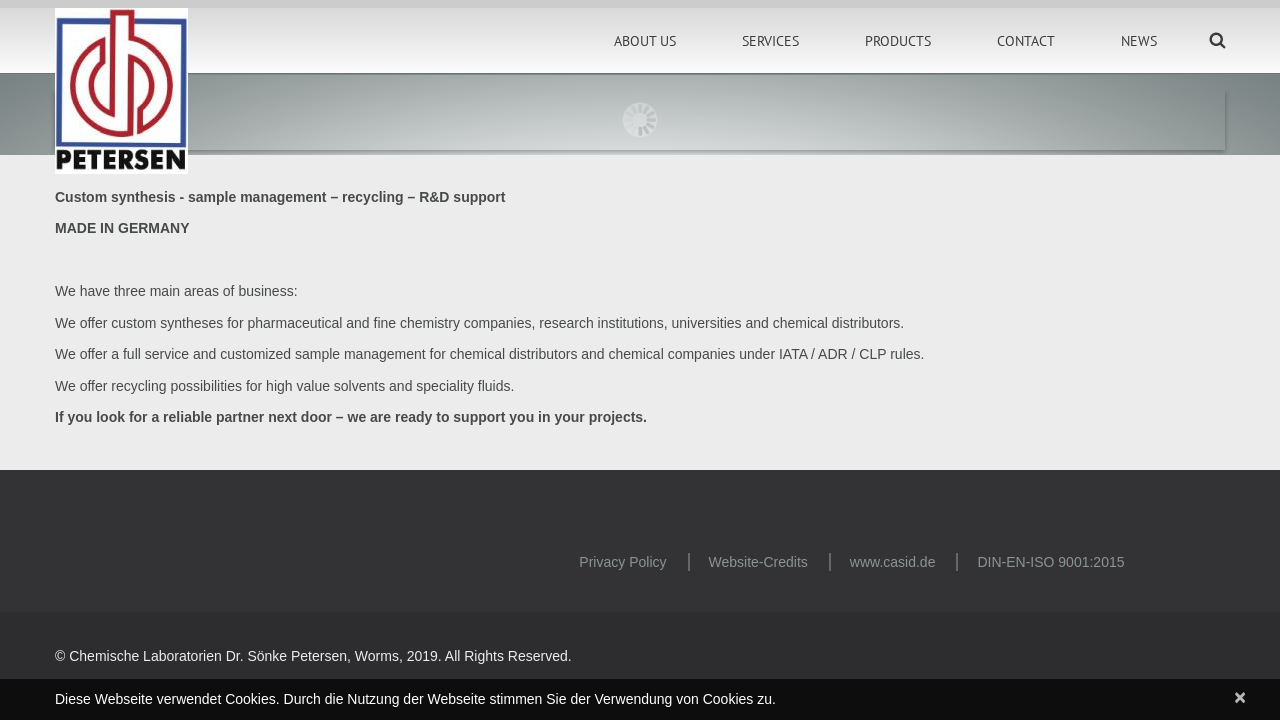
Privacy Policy (622, 562)
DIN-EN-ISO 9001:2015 (1050, 562)
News (1139, 41)
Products (898, 41)
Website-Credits (758, 562)
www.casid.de (893, 562)
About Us (645, 41)
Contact (1026, 41)
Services (770, 41)
